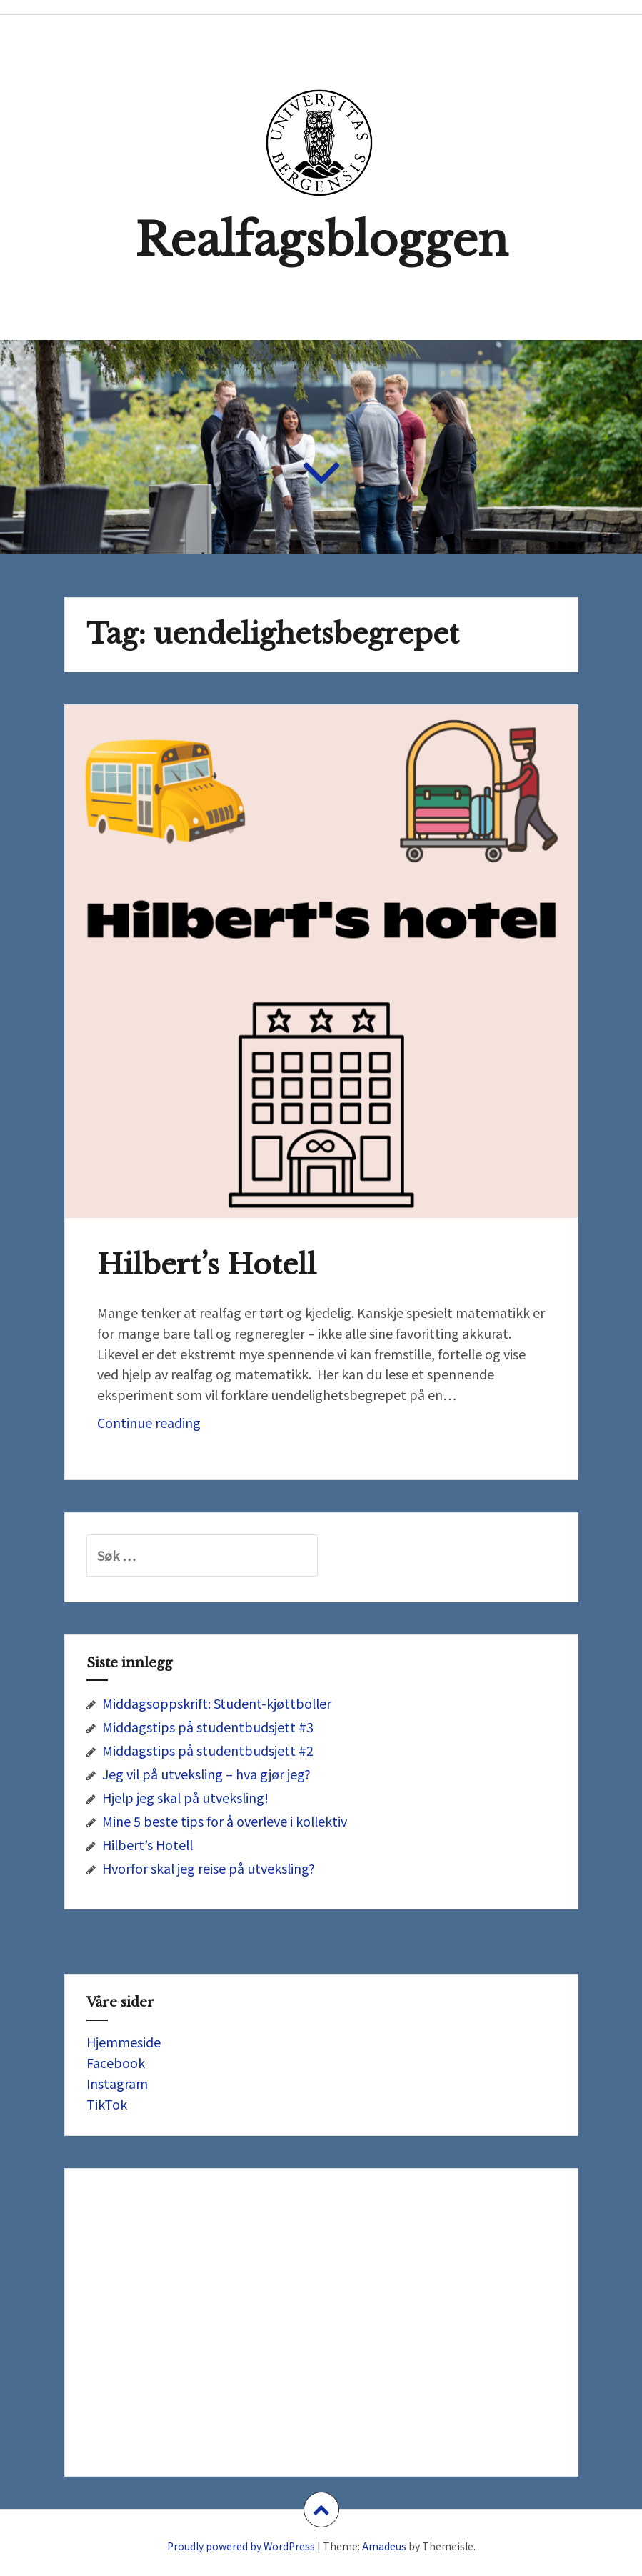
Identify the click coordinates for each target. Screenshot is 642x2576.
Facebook (115, 2062)
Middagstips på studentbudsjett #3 (208, 1726)
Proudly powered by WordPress (241, 2546)
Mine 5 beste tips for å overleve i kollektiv (224, 1821)
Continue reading (174, 1426)
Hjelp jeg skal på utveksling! (185, 1797)
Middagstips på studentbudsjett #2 (208, 1750)
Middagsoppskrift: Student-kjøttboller (216, 1703)
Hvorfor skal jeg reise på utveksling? (208, 1868)
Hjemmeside (123, 2041)
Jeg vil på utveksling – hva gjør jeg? (206, 1773)
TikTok (106, 2104)
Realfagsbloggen (321, 240)
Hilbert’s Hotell (206, 1264)
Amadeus (384, 2546)
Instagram (117, 2083)
